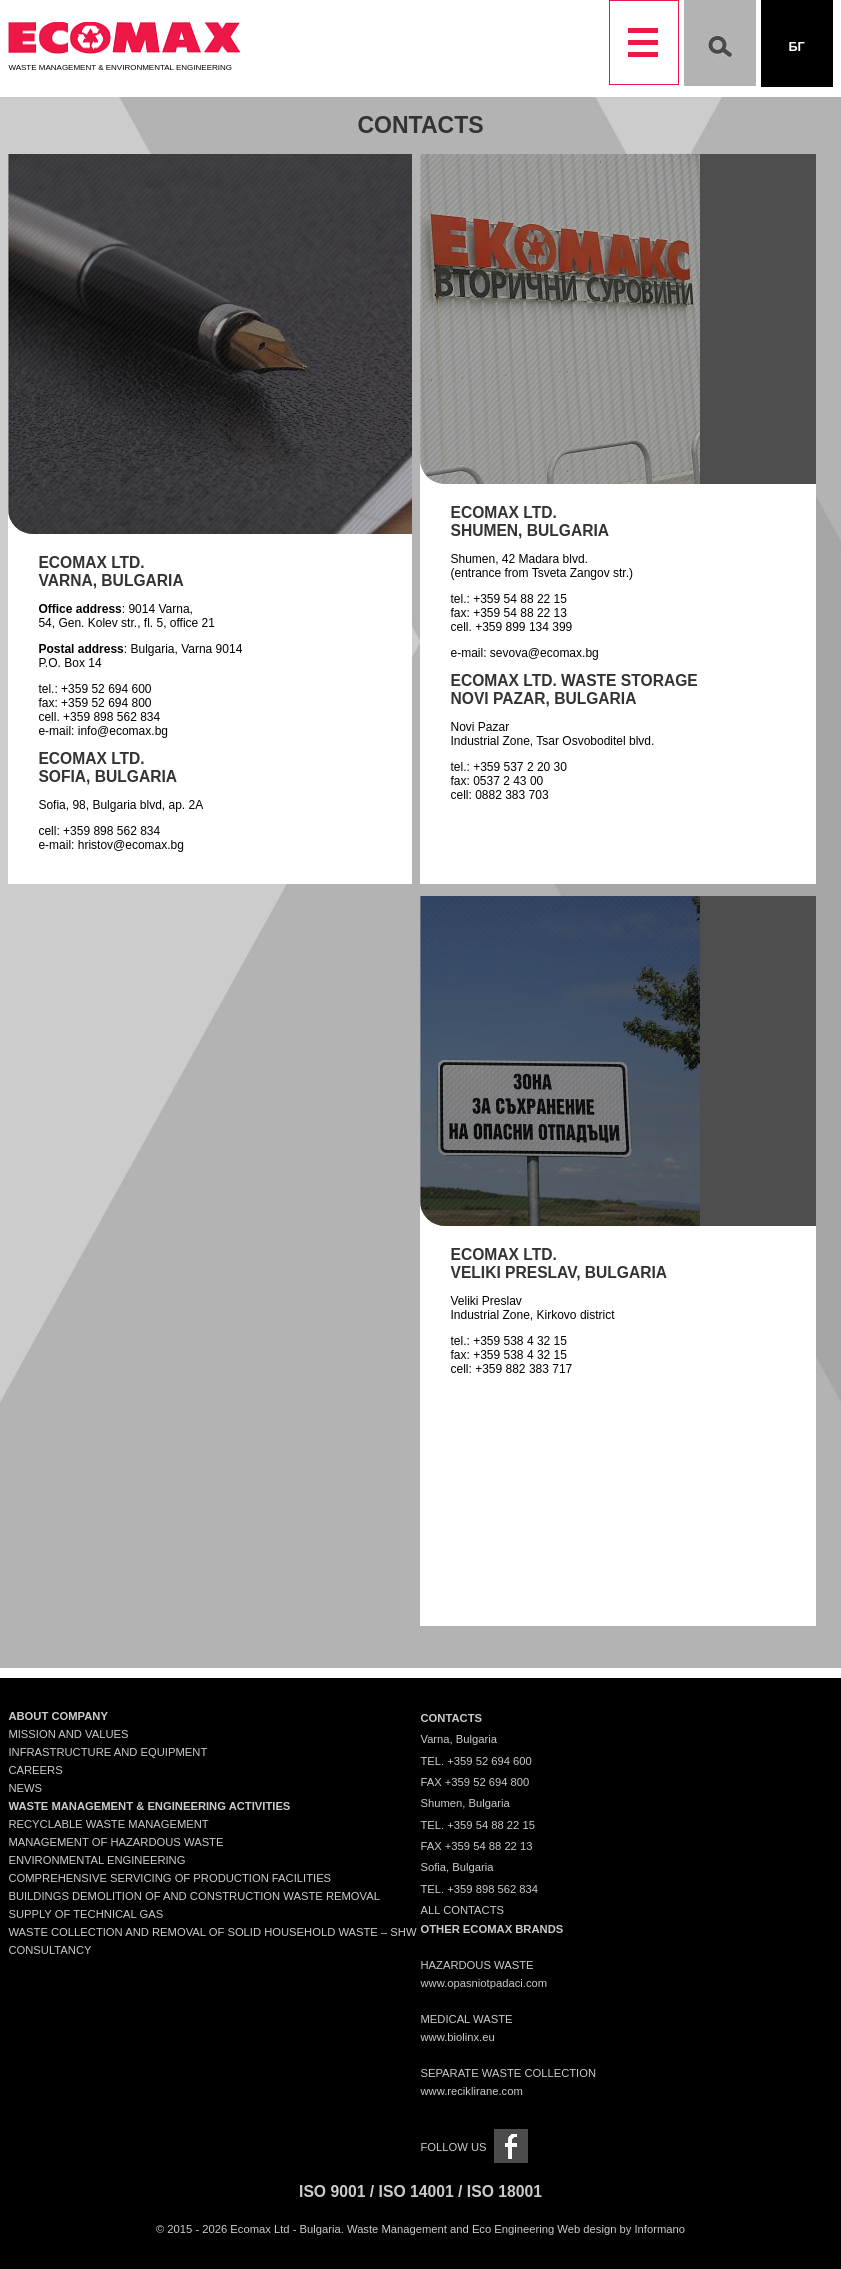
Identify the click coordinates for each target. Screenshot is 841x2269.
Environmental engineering (96, 1860)
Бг (796, 47)
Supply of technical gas (85, 1914)
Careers (35, 1770)
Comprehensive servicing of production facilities (169, 1878)
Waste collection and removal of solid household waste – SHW (212, 1932)
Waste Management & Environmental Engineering (124, 63)
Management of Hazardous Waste (115, 1842)
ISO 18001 (504, 2191)
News (25, 1788)
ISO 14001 (416, 2191)
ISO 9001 (332, 2191)
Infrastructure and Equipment (107, 1752)
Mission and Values (68, 1734)
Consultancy (49, 1950)
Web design (586, 2229)
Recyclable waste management (108, 1824)
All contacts (462, 1910)
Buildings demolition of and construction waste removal (194, 1896)
